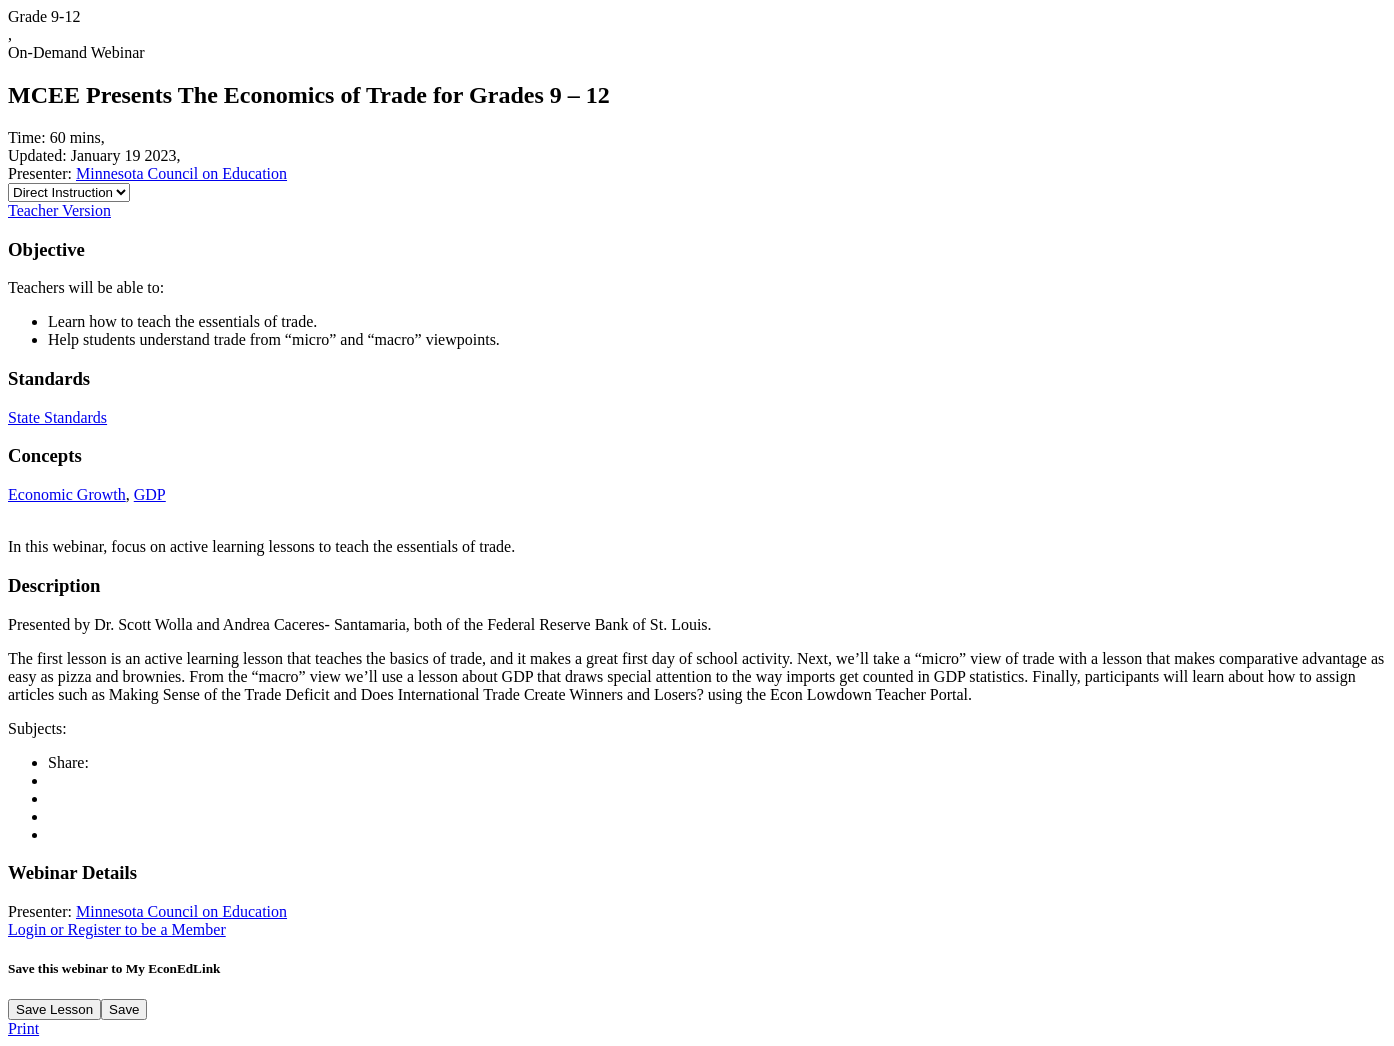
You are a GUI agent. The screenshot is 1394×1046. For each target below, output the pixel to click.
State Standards (57, 417)
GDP (150, 494)
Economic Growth (67, 494)
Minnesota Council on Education (181, 173)
